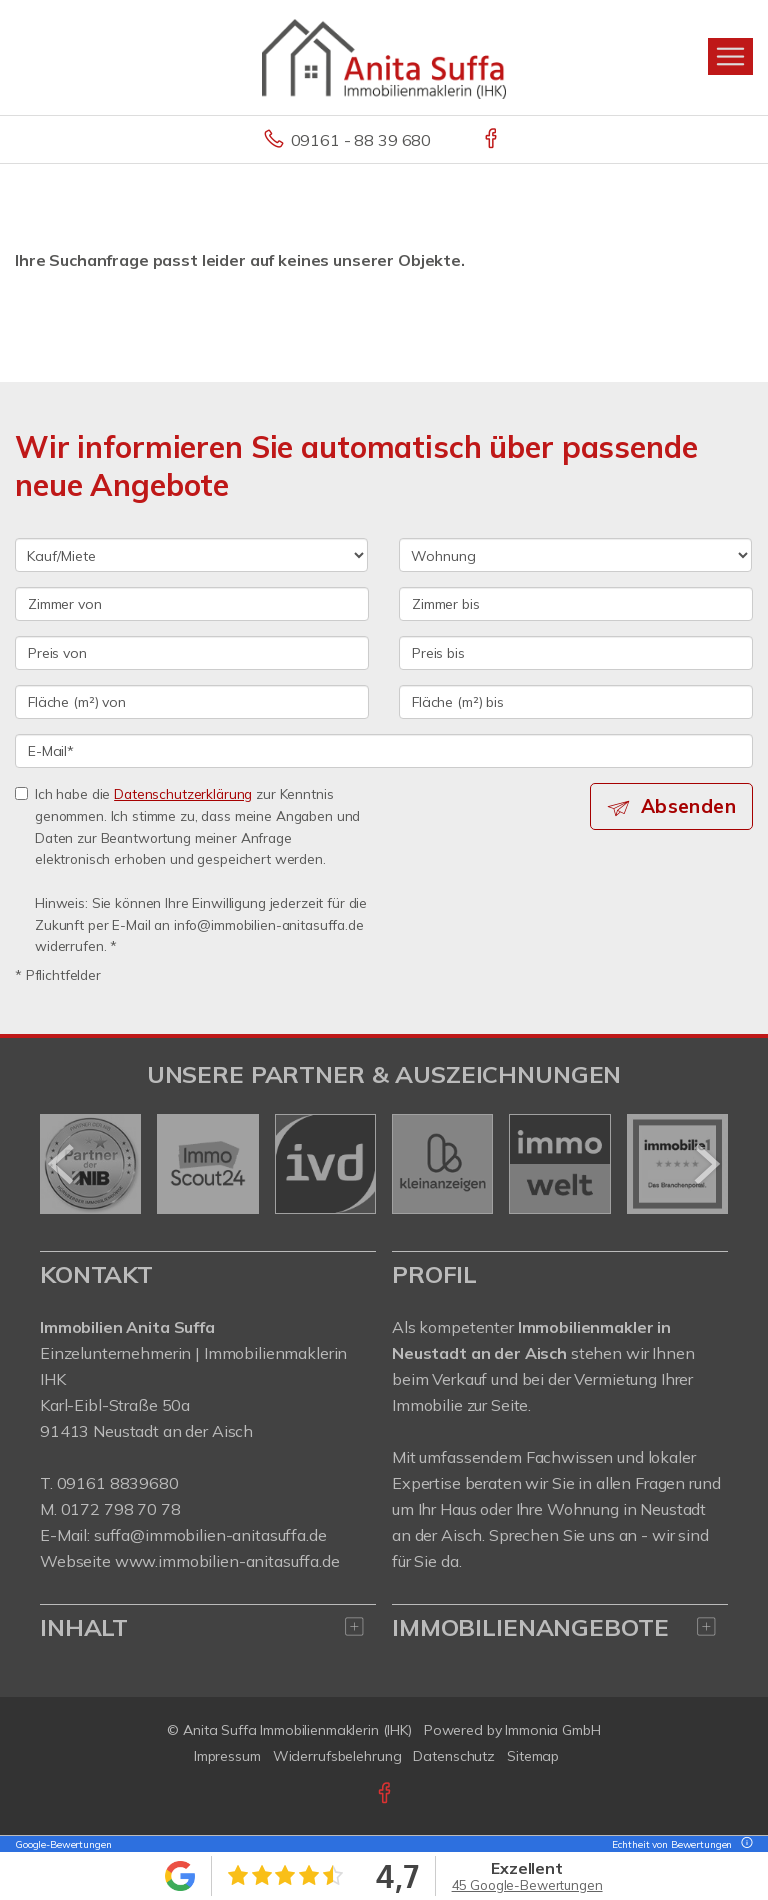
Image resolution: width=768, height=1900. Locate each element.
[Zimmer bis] (576, 604)
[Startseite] (384, 57)
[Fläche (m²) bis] (576, 702)
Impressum (227, 1756)
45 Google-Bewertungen (527, 1885)
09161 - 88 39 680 (361, 140)
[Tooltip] (744, 1844)
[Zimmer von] (192, 604)
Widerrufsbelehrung (337, 1756)
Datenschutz (454, 1756)
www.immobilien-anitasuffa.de (227, 1561)
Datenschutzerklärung (183, 793)
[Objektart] (575, 555)
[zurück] (62, 1164)
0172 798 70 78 (121, 1509)
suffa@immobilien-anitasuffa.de (210, 1535)
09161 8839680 (118, 1483)
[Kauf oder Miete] (191, 555)
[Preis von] (192, 653)
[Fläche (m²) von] (192, 702)
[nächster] (705, 1164)
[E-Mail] (384, 751)
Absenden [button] (688, 806)
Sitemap (533, 1756)
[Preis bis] (576, 653)
